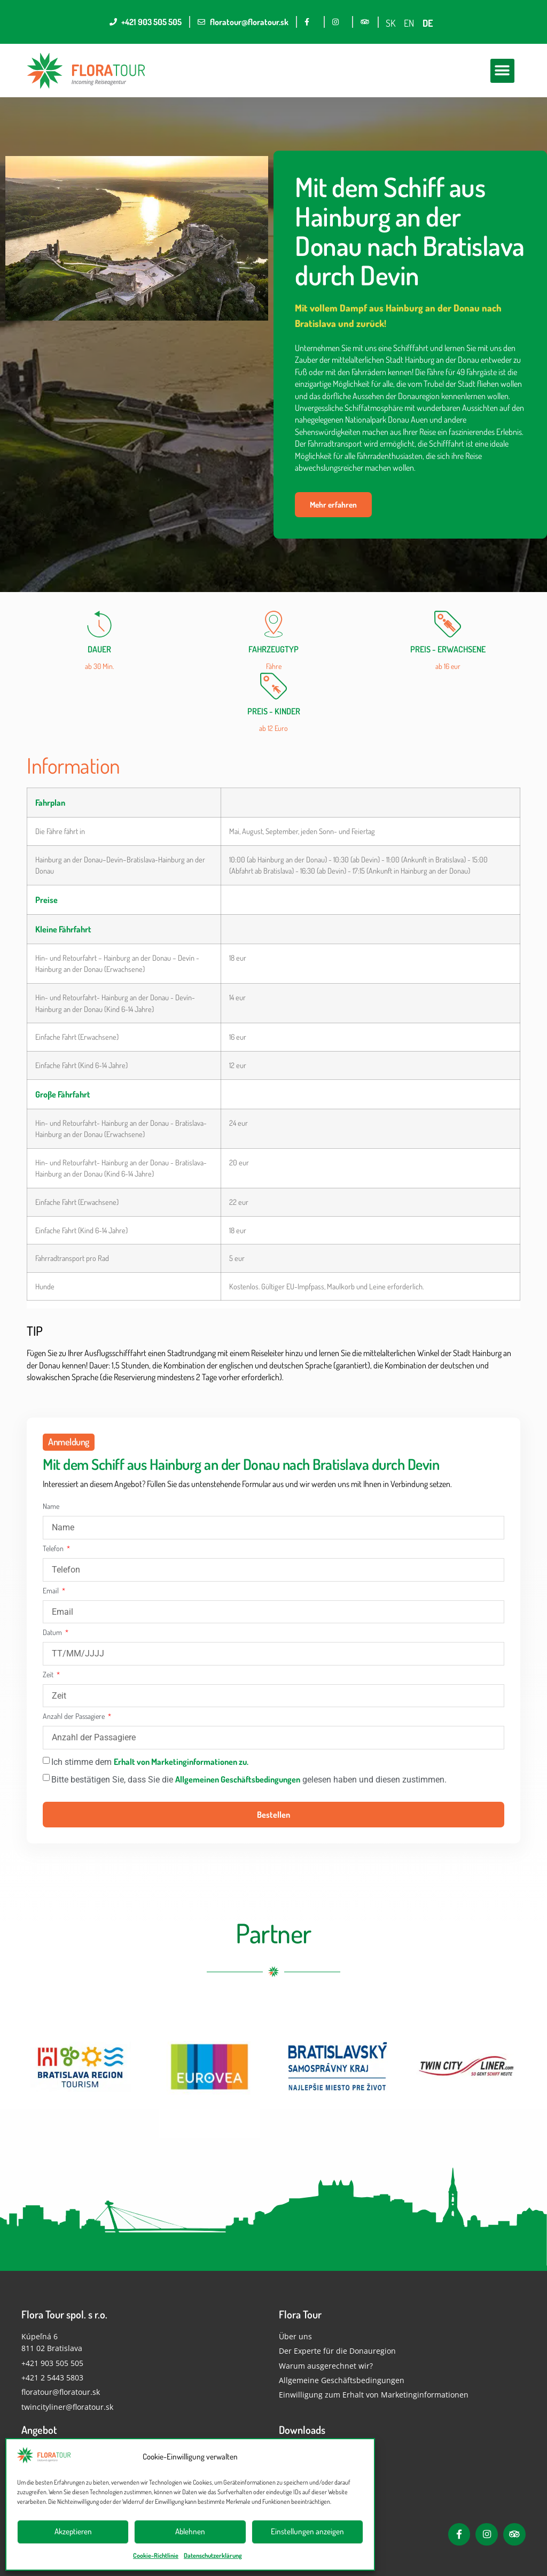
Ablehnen (190, 2531)
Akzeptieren (73, 2531)
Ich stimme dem (149, 1762)
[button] (502, 71)
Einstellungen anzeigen (307, 2531)
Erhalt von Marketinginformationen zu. (181, 1761)
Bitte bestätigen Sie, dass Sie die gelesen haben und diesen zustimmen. (249, 1780)
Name (51, 1507)
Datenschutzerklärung (213, 2555)
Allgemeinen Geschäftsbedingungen (237, 1779)
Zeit (49, 1675)
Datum (53, 1633)
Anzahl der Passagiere (74, 1717)
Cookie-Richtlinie (155, 2555)
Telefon (54, 1549)
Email (51, 1591)
